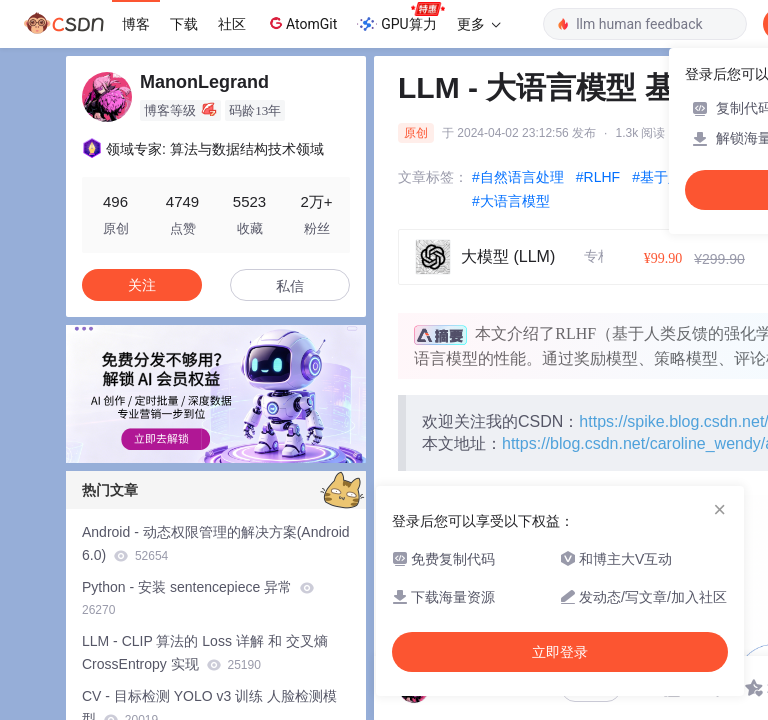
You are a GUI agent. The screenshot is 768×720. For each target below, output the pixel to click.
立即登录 (560, 652)
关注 (142, 285)
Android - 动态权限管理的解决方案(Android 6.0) (216, 543)
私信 (290, 286)
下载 (184, 24)
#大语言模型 (511, 201)
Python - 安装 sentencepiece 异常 (198, 598)
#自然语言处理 (518, 177)
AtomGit (301, 23)
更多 (479, 24)
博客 (136, 24)
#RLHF (598, 177)
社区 (232, 24)
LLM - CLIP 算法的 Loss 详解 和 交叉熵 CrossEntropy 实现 (205, 652)
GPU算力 (400, 18)
